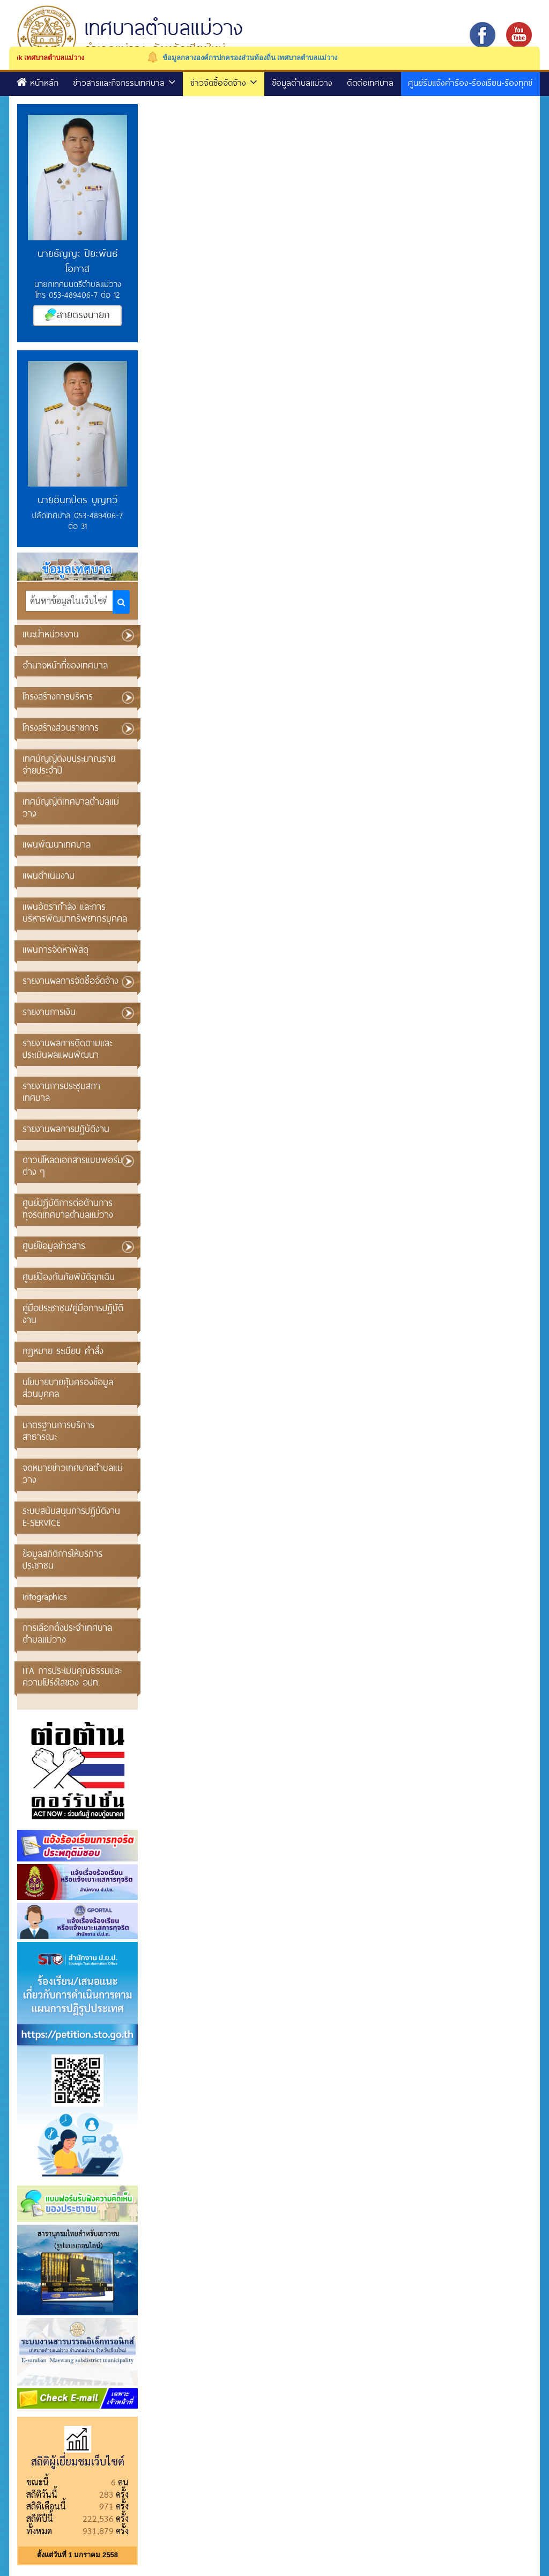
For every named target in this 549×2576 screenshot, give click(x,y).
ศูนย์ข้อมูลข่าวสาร (54, 1245)
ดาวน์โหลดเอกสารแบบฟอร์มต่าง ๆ (73, 1165)
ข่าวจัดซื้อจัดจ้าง (223, 82)
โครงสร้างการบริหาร (58, 696)
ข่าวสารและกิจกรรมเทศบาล (124, 82)
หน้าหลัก (37, 82)
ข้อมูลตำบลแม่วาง (302, 82)
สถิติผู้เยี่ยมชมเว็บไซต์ (77, 2461)
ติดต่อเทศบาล (370, 82)
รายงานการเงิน (49, 1011)
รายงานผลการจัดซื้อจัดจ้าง (70, 980)
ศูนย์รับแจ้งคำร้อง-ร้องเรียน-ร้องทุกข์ (470, 82)
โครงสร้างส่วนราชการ (61, 727)
